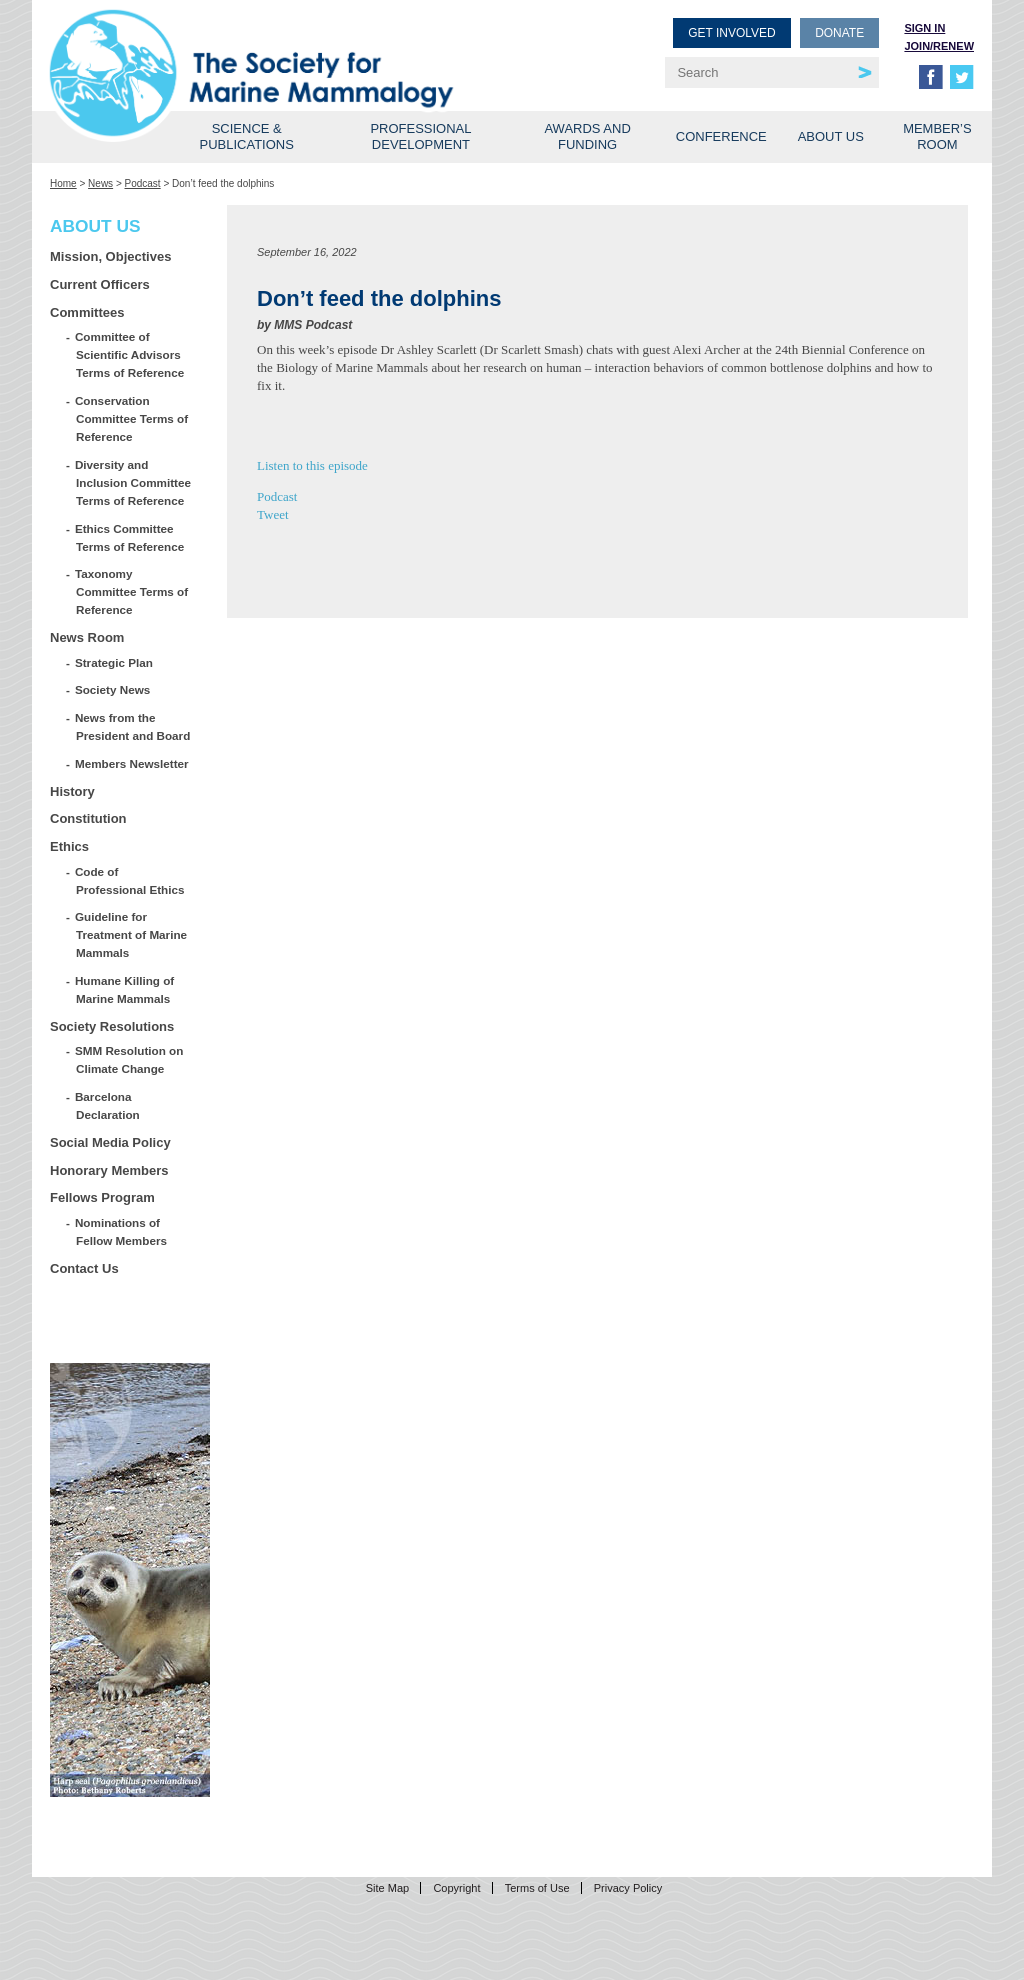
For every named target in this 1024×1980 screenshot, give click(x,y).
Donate (839, 33)
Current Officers (100, 284)
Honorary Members (109, 1170)
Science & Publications (247, 136)
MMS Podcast (313, 325)
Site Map (387, 1888)
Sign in (924, 28)
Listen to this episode (312, 465)
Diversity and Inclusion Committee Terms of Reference (133, 482)
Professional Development (420, 136)
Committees (87, 312)
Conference (721, 136)
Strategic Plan (114, 662)
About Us (831, 136)
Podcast (143, 183)
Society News (113, 689)
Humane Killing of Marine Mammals (125, 989)
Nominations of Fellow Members (121, 1231)
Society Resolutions (112, 1026)
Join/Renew (939, 46)
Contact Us (84, 1268)
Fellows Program (102, 1197)
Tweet (273, 514)
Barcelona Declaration (108, 1105)
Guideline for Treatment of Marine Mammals (131, 934)
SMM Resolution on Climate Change (129, 1059)
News (100, 183)
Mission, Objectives (110, 256)
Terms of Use (537, 1888)
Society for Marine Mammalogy (284, 47)
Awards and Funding (587, 136)
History (72, 791)
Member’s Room (937, 136)
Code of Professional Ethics (130, 880)
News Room (87, 637)
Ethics (69, 846)
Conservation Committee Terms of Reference (132, 418)
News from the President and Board (133, 726)
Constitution (88, 818)
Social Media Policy (110, 1142)
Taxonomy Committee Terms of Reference (132, 591)
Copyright (456, 1888)
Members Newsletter (132, 763)
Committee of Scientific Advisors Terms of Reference (130, 354)
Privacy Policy (628, 1888)
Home (63, 183)
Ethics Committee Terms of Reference (130, 537)
